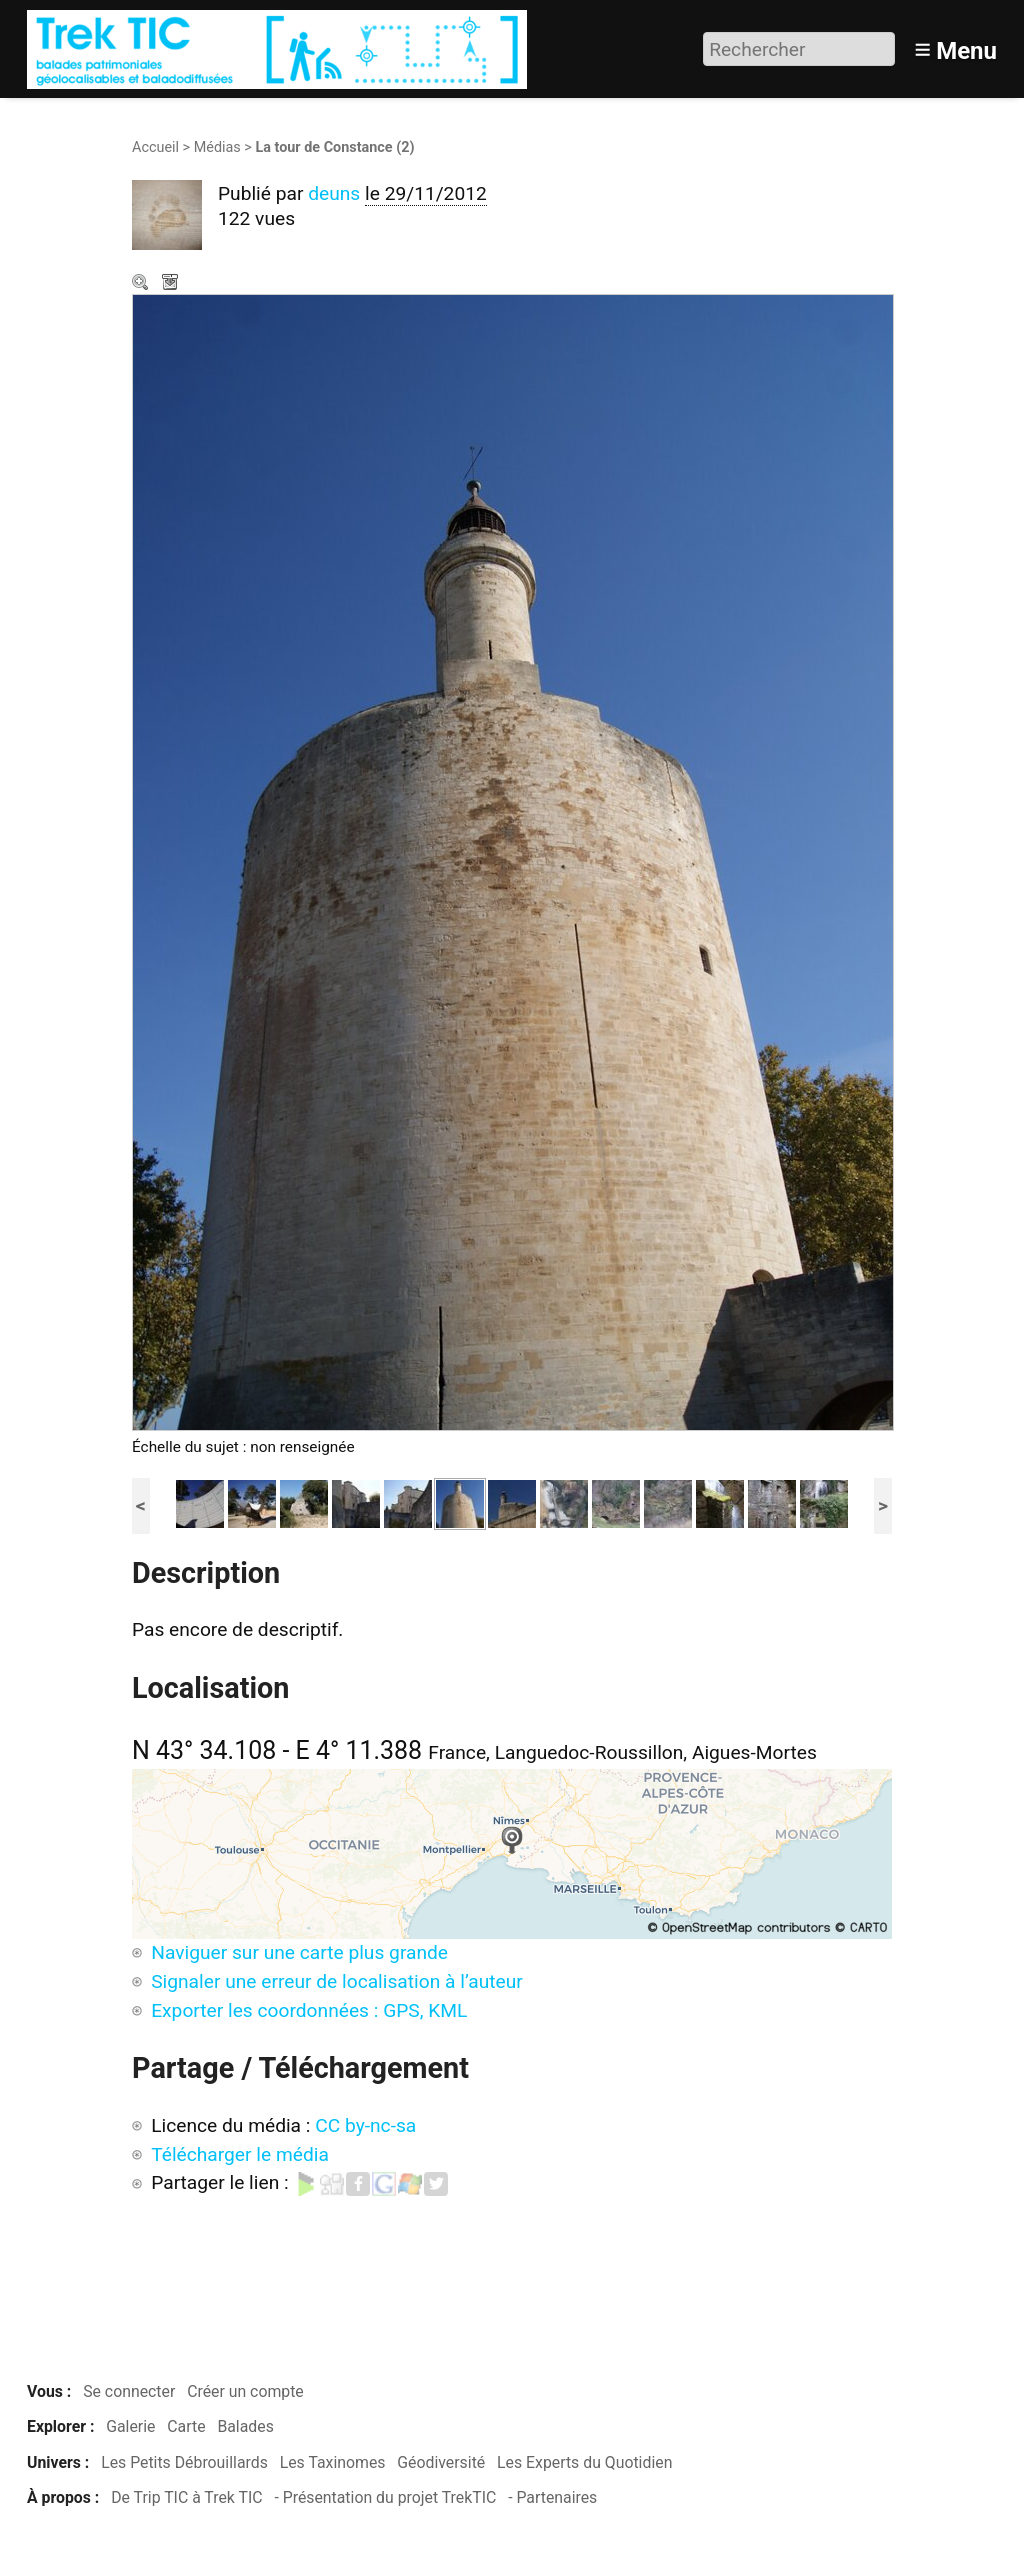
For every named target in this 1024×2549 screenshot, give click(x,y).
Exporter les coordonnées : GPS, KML (309, 2010)
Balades (245, 2426)
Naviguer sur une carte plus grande (299, 1952)
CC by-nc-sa (365, 2125)
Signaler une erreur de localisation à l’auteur (337, 1981)
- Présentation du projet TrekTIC (385, 2497)
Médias (217, 147)
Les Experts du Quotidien (584, 2462)
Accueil (155, 147)
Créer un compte (245, 2391)
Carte (186, 2426)
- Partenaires (552, 2497)
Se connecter (129, 2391)
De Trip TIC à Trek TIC (186, 2497)
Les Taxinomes (333, 2462)
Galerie (130, 2426)
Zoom (142, 284)
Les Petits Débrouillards (184, 2462)
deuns (334, 193)
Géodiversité (441, 2462)
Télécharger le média (172, 284)
